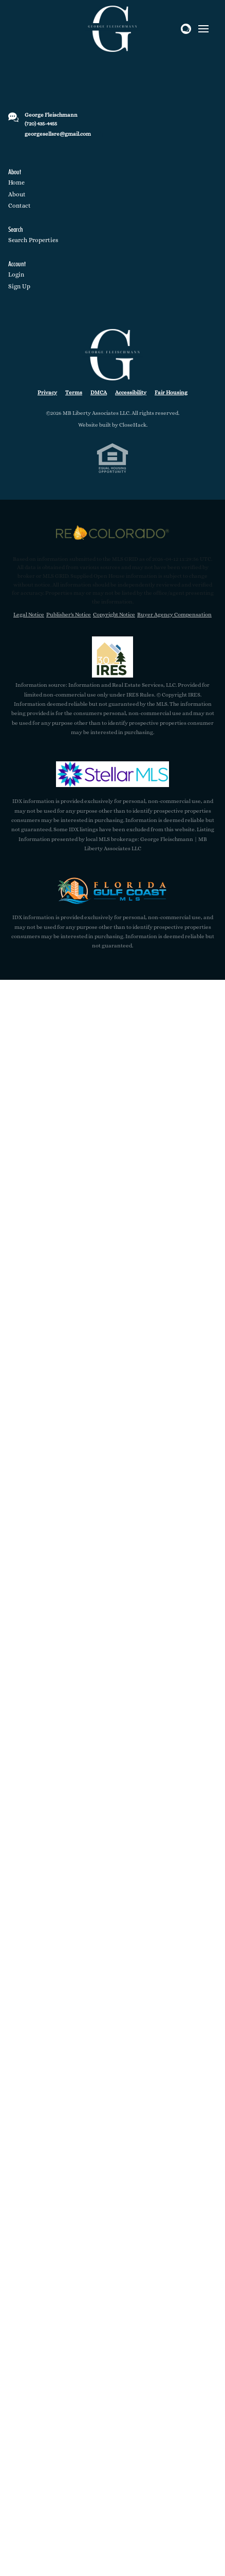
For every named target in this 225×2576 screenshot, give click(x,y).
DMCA (98, 392)
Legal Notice (28, 614)
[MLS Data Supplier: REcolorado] (112, 532)
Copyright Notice (114, 614)
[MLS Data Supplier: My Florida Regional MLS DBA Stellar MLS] (112, 774)
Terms (73, 392)
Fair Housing (171, 392)
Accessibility (130, 392)
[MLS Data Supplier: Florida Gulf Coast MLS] (112, 890)
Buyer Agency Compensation (174, 614)
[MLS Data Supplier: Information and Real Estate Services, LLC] (112, 657)
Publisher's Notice (68, 614)
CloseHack (132, 425)
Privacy (47, 392)
